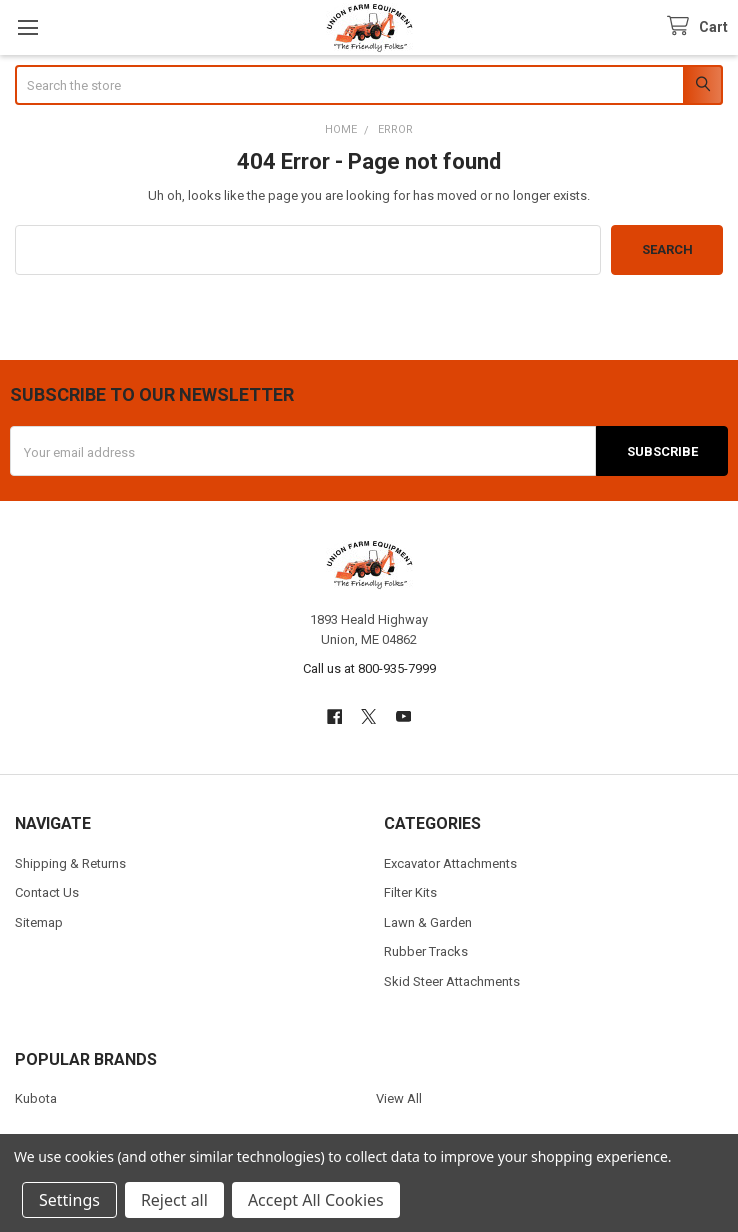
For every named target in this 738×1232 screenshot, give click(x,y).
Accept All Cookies (316, 1200)
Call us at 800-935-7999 (369, 668)
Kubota (36, 1098)
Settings (69, 1200)
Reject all (174, 1200)
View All (399, 1098)
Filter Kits (410, 892)
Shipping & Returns (70, 863)
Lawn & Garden (428, 922)
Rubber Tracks (426, 951)
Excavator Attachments (450, 863)
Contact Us (47, 892)
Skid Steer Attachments (452, 981)
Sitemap (39, 922)
